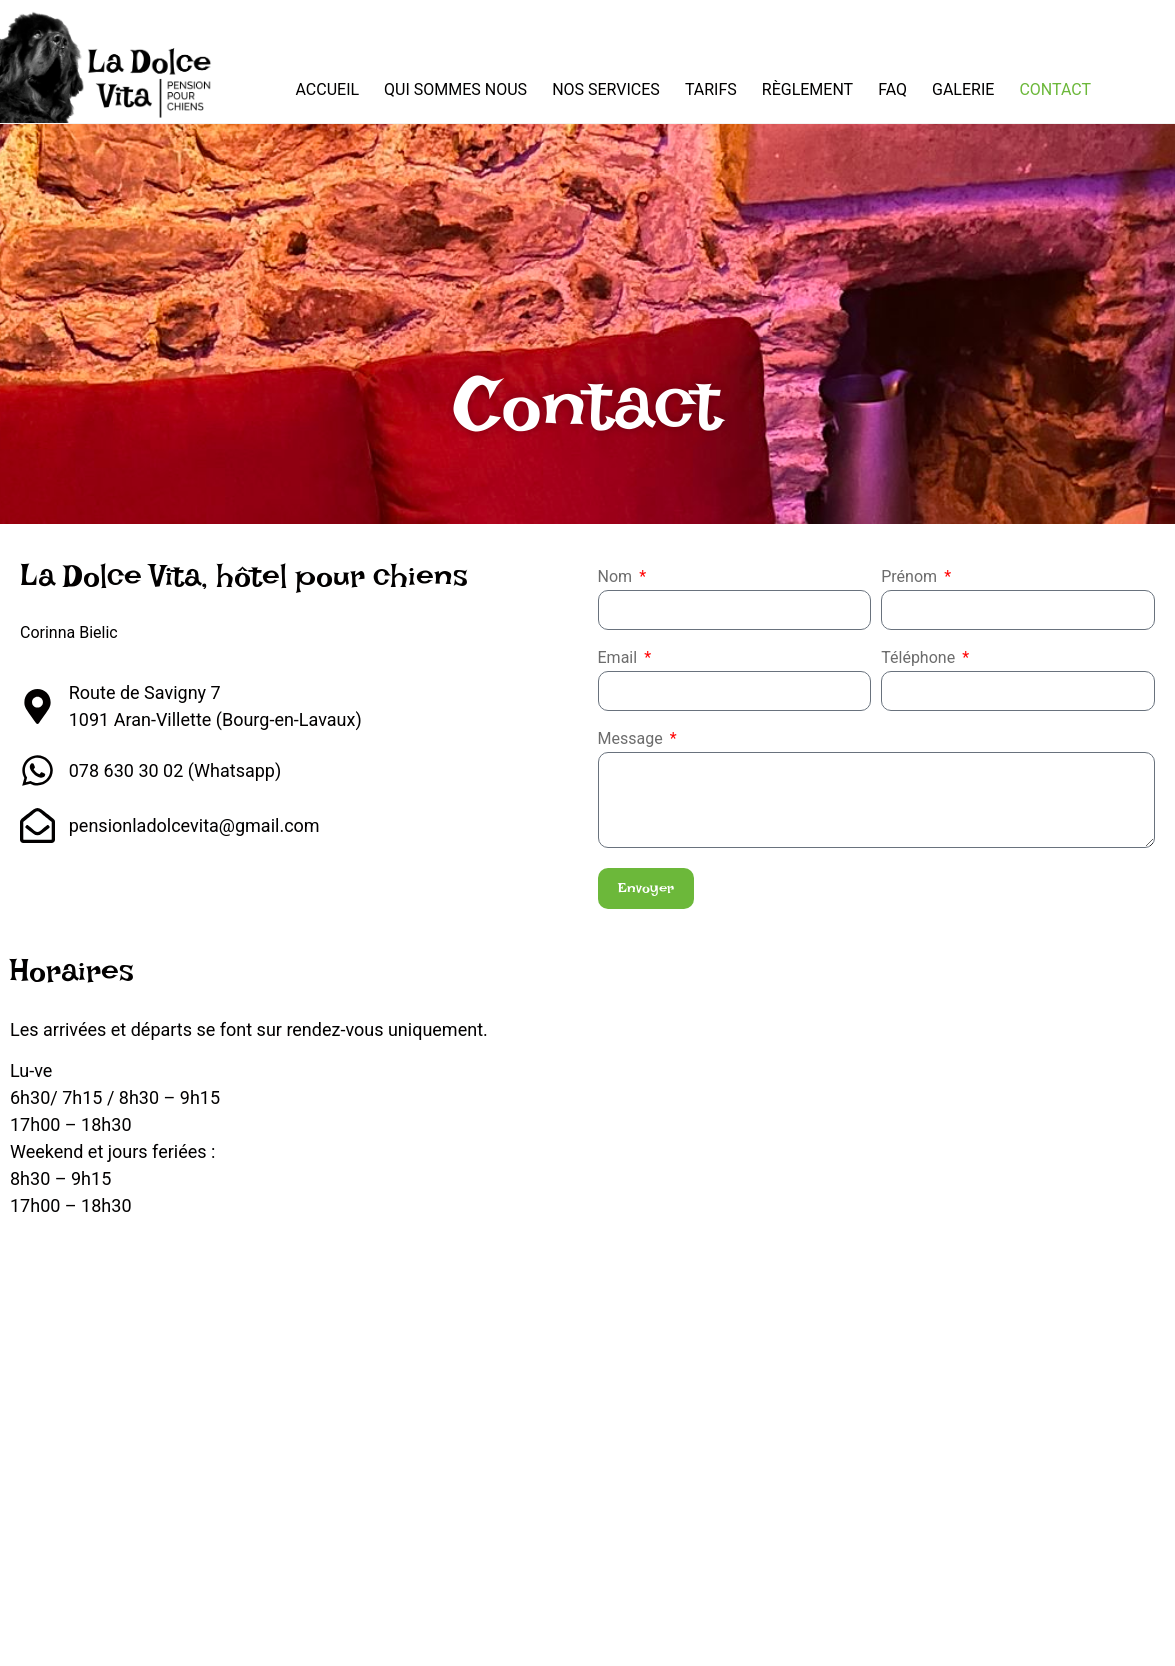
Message (632, 739)
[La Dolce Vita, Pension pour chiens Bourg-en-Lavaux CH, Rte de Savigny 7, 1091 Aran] (587, 1404)
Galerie (963, 89)
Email (620, 658)
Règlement (807, 89)
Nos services (606, 89)
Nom (617, 577)
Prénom (911, 577)
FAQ (892, 89)
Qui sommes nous (455, 89)
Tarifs (711, 89)
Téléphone (920, 658)
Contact (1055, 89)
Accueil (327, 89)
